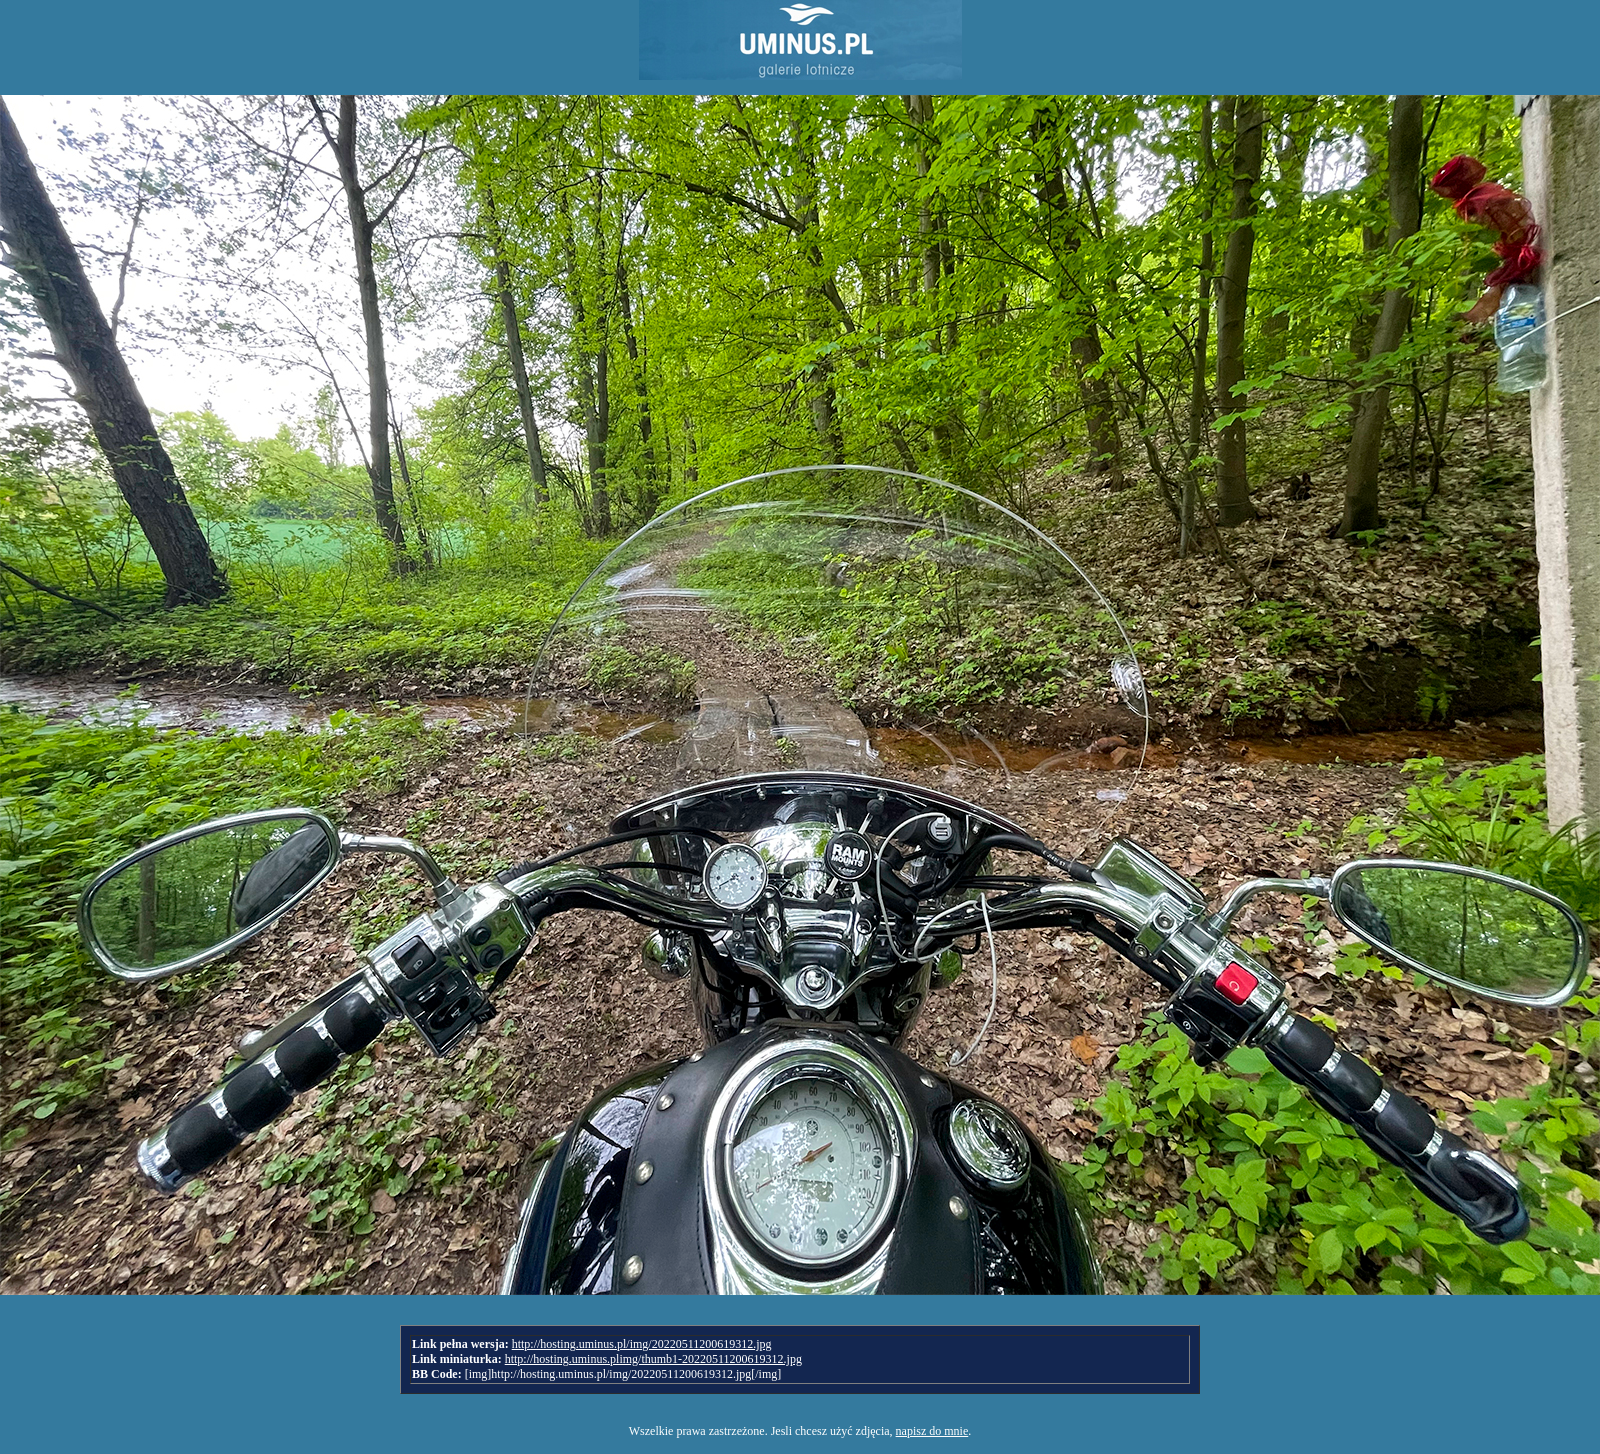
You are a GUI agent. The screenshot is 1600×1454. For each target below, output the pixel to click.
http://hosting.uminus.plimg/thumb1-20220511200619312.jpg (653, 1359)
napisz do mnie (932, 1431)
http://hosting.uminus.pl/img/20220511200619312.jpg (642, 1344)
